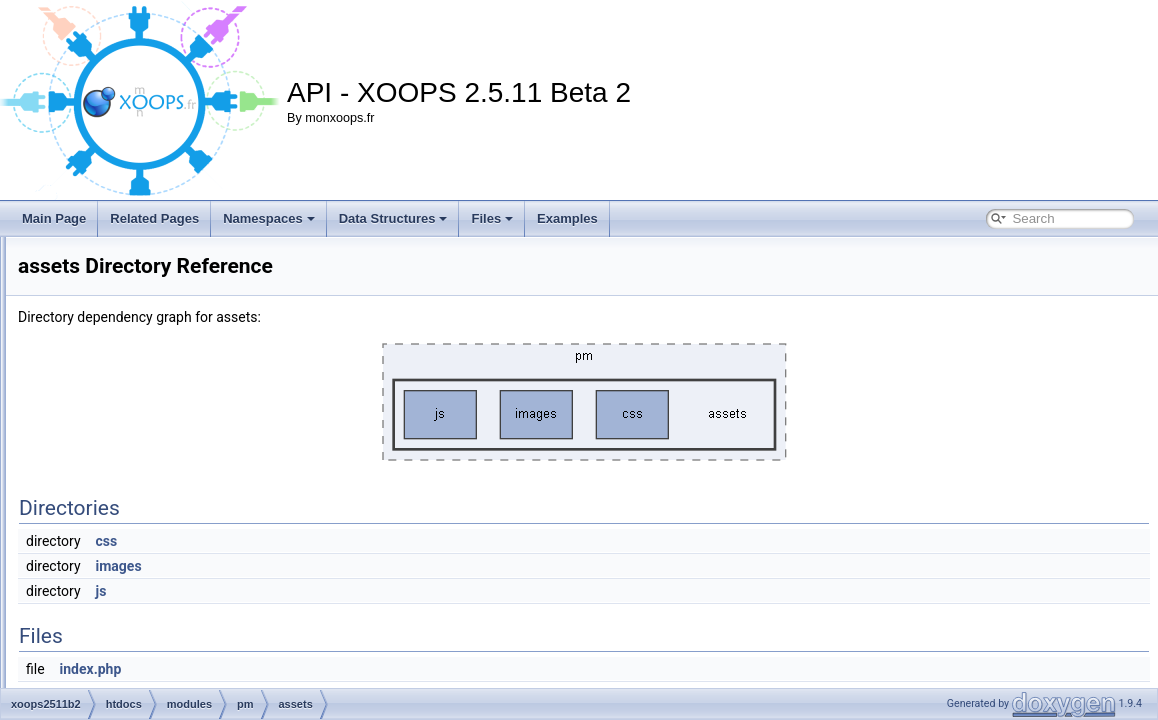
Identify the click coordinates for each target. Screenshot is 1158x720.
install (113, 318)
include (117, 296)
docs (142, 516)
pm (122, 428)
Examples (567, 218)
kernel (114, 340)
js (351, 591)
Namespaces (269, 218)
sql (137, 604)
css (357, 541)
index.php (156, 648)
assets (147, 472)
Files (492, 218)
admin (146, 450)
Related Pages (154, 218)
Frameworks (131, 252)
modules (120, 406)
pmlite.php (157, 670)
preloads (153, 582)
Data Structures (393, 218)
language (122, 362)
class (143, 494)
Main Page (54, 218)
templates (156, 626)
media (114, 384)
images (117, 274)
